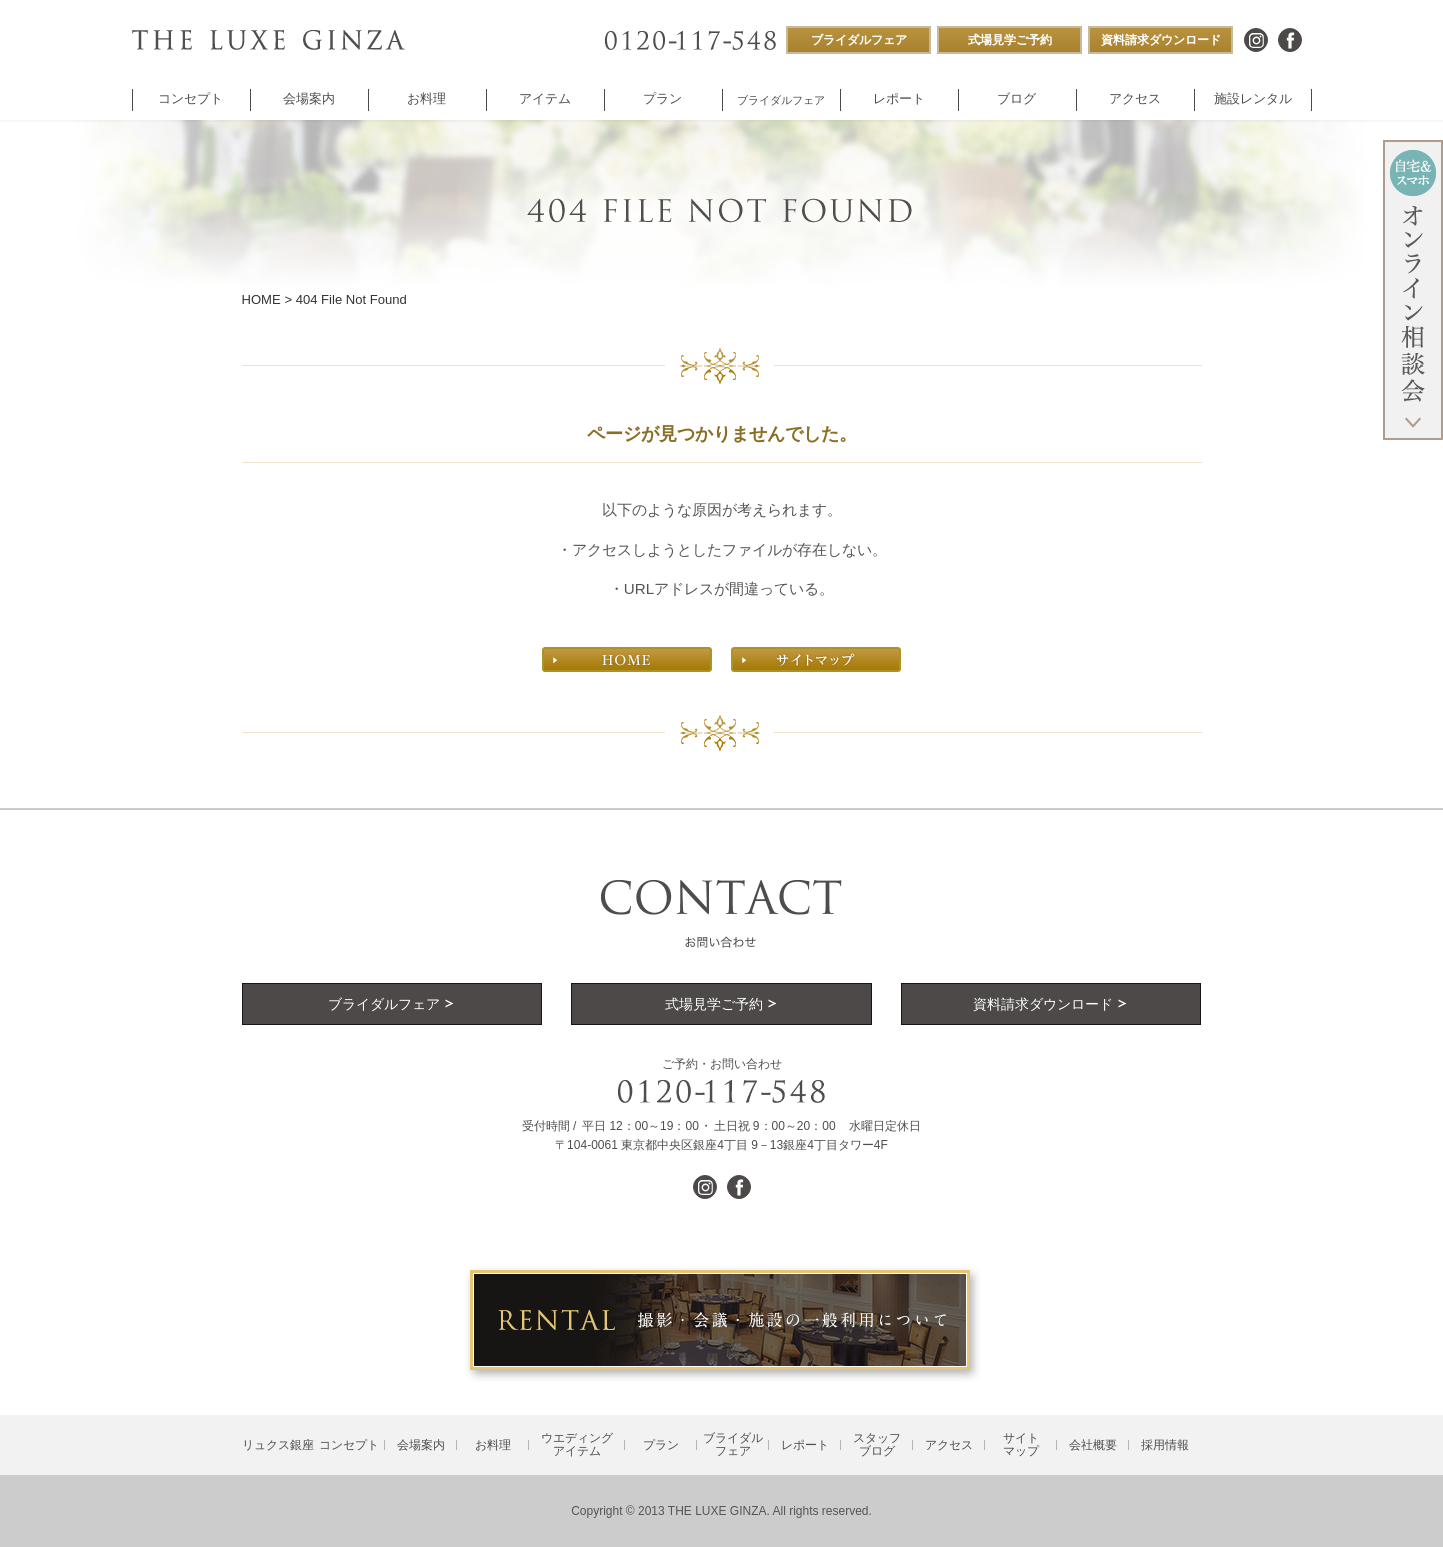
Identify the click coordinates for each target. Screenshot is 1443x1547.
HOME (261, 299)
